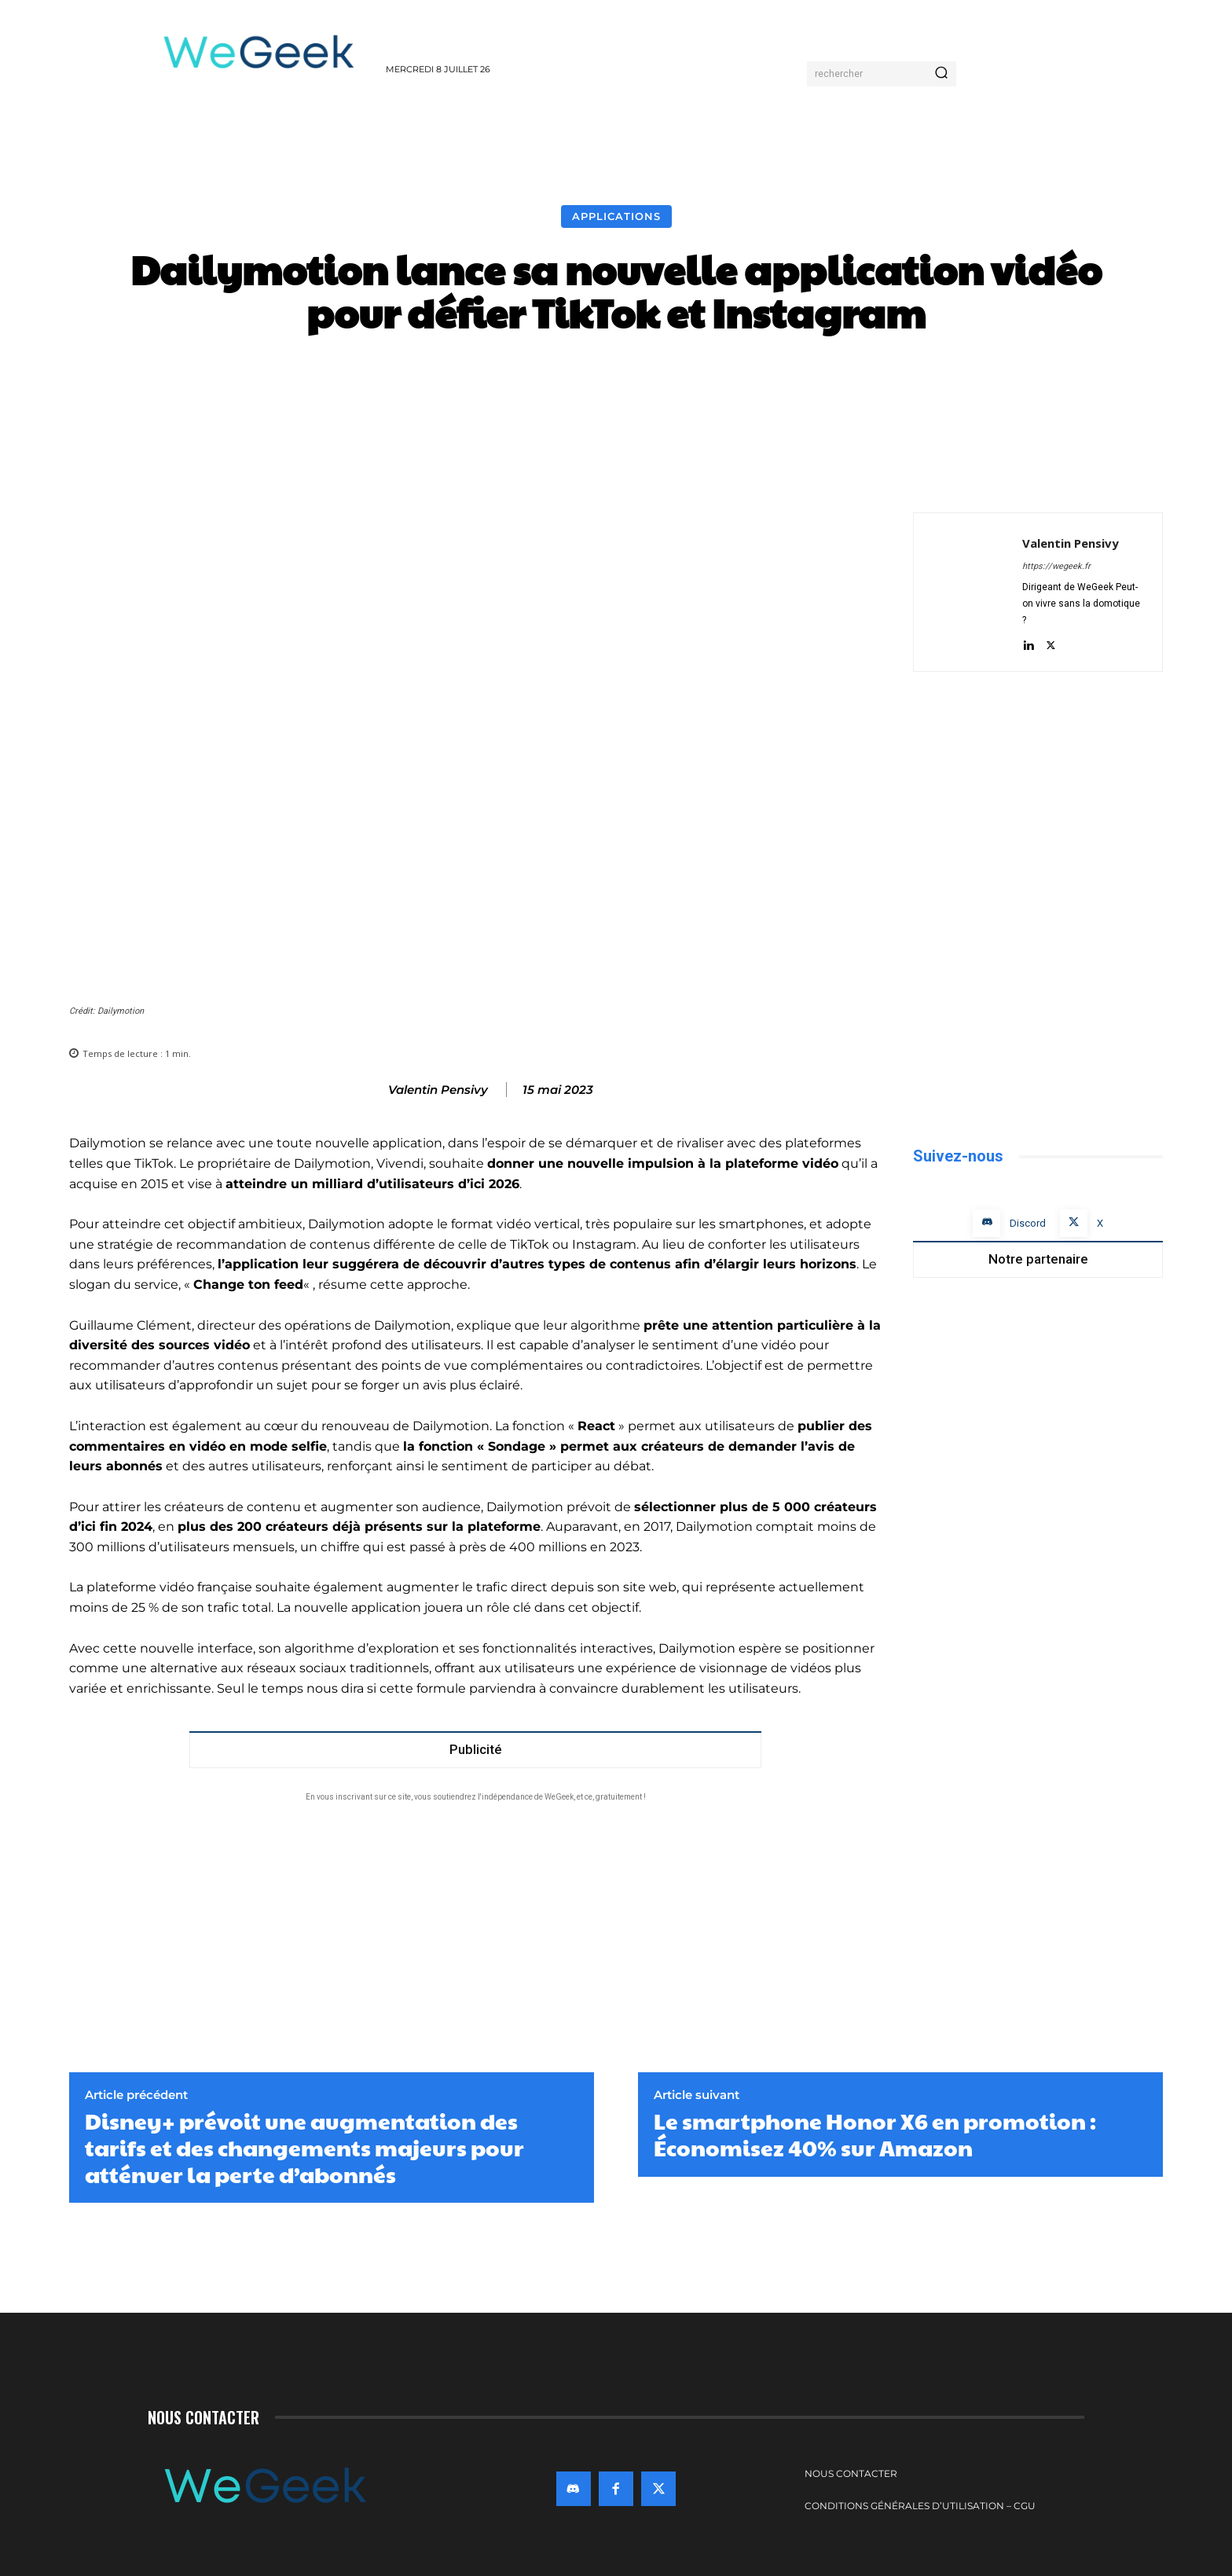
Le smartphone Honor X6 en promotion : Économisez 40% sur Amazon (875, 2134)
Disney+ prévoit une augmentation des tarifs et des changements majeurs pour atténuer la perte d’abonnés (304, 2147)
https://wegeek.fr (1056, 566)
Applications (616, 216)
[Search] (941, 73)
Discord (1028, 1223)
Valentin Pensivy (438, 1090)
